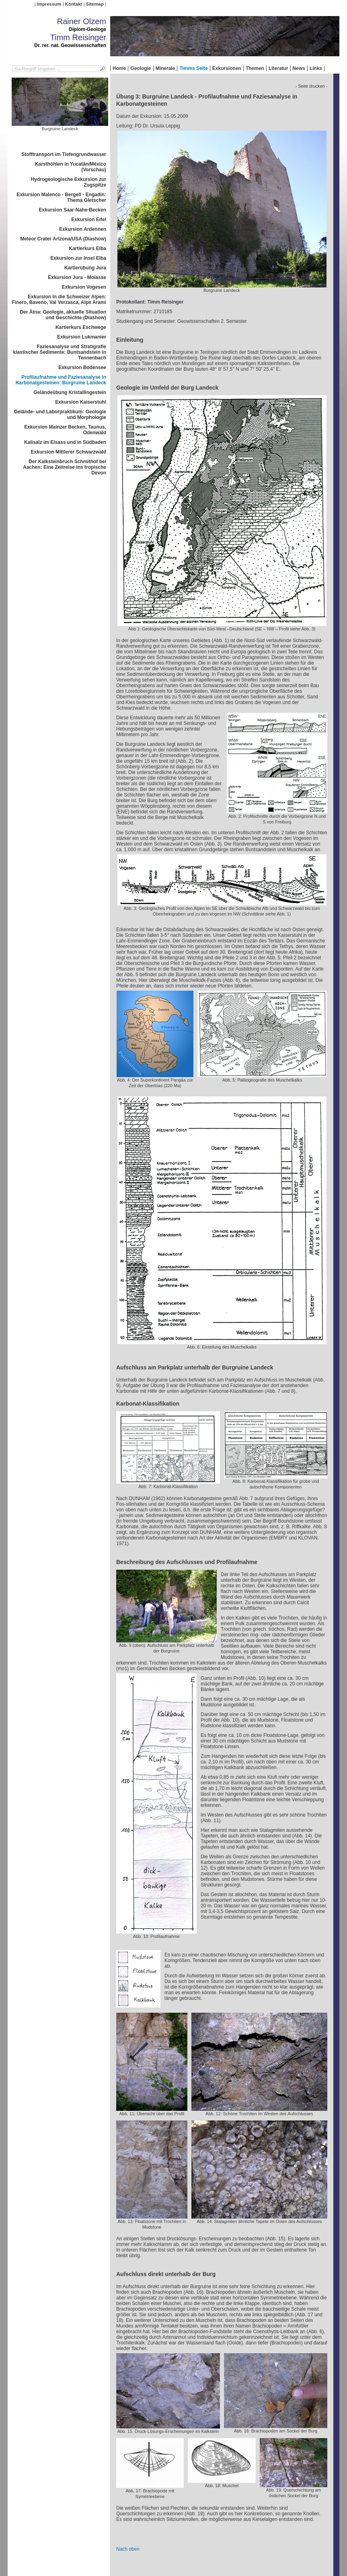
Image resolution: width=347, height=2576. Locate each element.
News (299, 68)
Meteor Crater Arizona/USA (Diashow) (63, 239)
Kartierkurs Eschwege (80, 327)
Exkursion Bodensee (82, 367)
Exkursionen (226, 68)
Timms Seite (193, 68)
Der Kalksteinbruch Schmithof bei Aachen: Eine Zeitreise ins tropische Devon (64, 467)
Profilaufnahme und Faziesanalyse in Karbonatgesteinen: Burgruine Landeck (61, 380)
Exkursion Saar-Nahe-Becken (72, 210)
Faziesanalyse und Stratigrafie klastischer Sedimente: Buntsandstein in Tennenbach (59, 352)
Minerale (165, 68)
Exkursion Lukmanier (81, 337)
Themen (255, 68)
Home (119, 68)
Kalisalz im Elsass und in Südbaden (65, 442)
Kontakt (73, 4)
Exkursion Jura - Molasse (77, 277)
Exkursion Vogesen (84, 287)
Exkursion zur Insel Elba (78, 258)
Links (316, 68)
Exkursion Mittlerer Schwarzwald (68, 452)
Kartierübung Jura (85, 268)
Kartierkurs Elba (87, 248)
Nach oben (128, 2549)
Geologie (140, 68)
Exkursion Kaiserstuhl (80, 402)
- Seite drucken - (311, 86)
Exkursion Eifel (88, 219)
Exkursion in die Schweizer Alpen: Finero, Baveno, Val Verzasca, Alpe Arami (59, 299)
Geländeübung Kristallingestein (69, 392)
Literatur (278, 68)
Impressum (49, 4)
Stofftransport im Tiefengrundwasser (64, 154)
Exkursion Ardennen (82, 229)
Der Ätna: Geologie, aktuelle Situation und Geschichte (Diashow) (63, 314)
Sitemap (95, 4)
